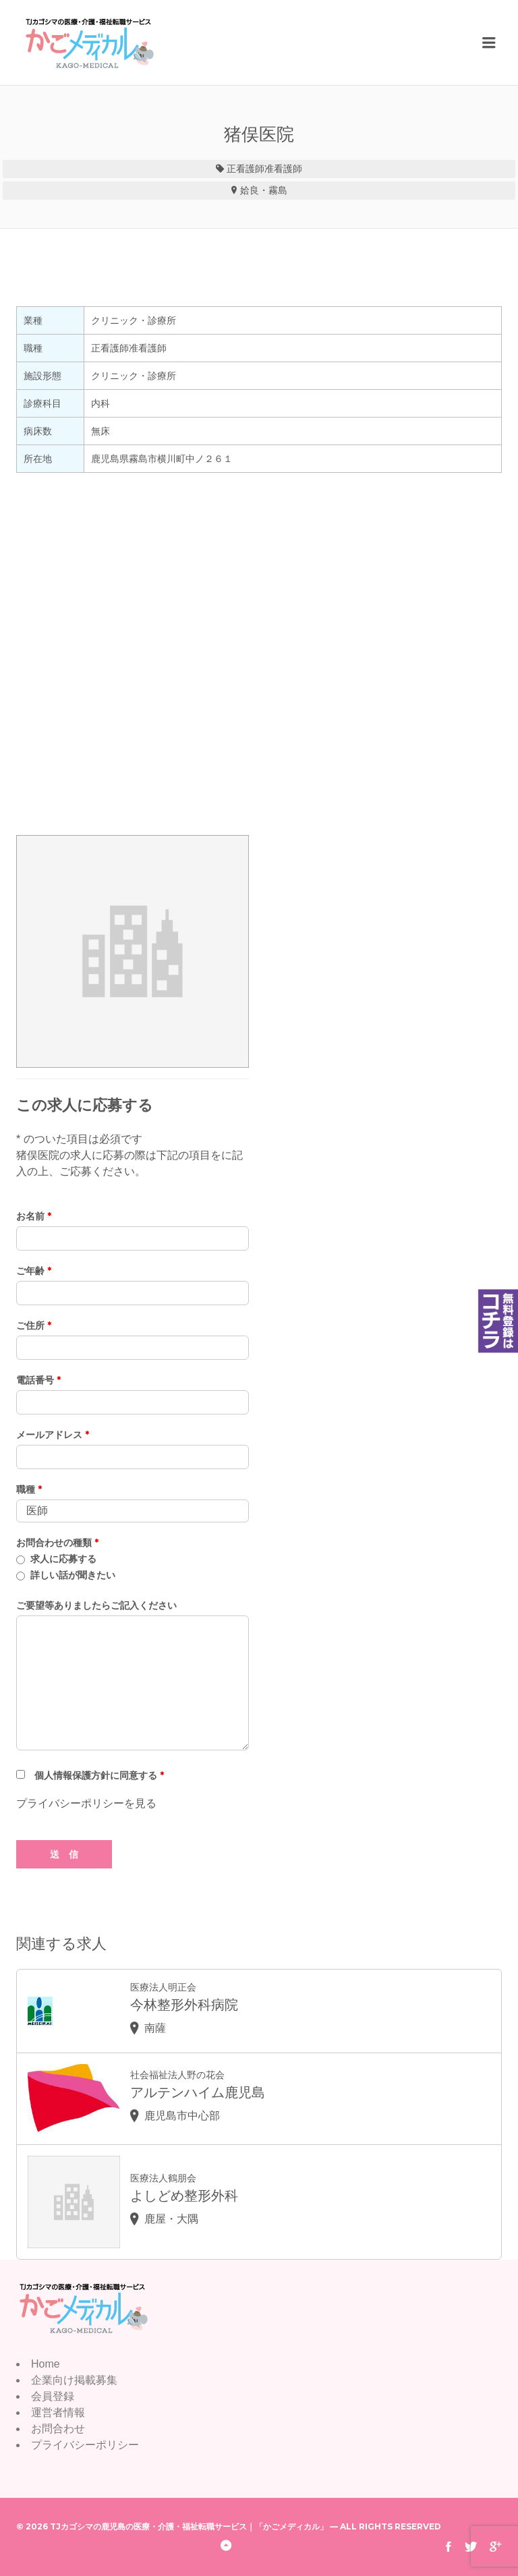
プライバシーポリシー (85, 2445)
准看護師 (283, 169)
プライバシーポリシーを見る (86, 1803)
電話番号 (38, 1380)
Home (45, 2364)
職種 (29, 1489)
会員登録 (52, 2396)
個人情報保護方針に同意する (99, 1775)
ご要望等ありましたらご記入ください (96, 1605)
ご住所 (33, 1325)
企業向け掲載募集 (74, 2380)
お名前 (33, 1216)
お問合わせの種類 (57, 1543)
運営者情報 (58, 2412)
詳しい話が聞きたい (72, 1575)
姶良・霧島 (263, 190)
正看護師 (245, 169)
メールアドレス (52, 1435)
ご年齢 (33, 1271)
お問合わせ (58, 2428)
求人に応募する (63, 1559)
